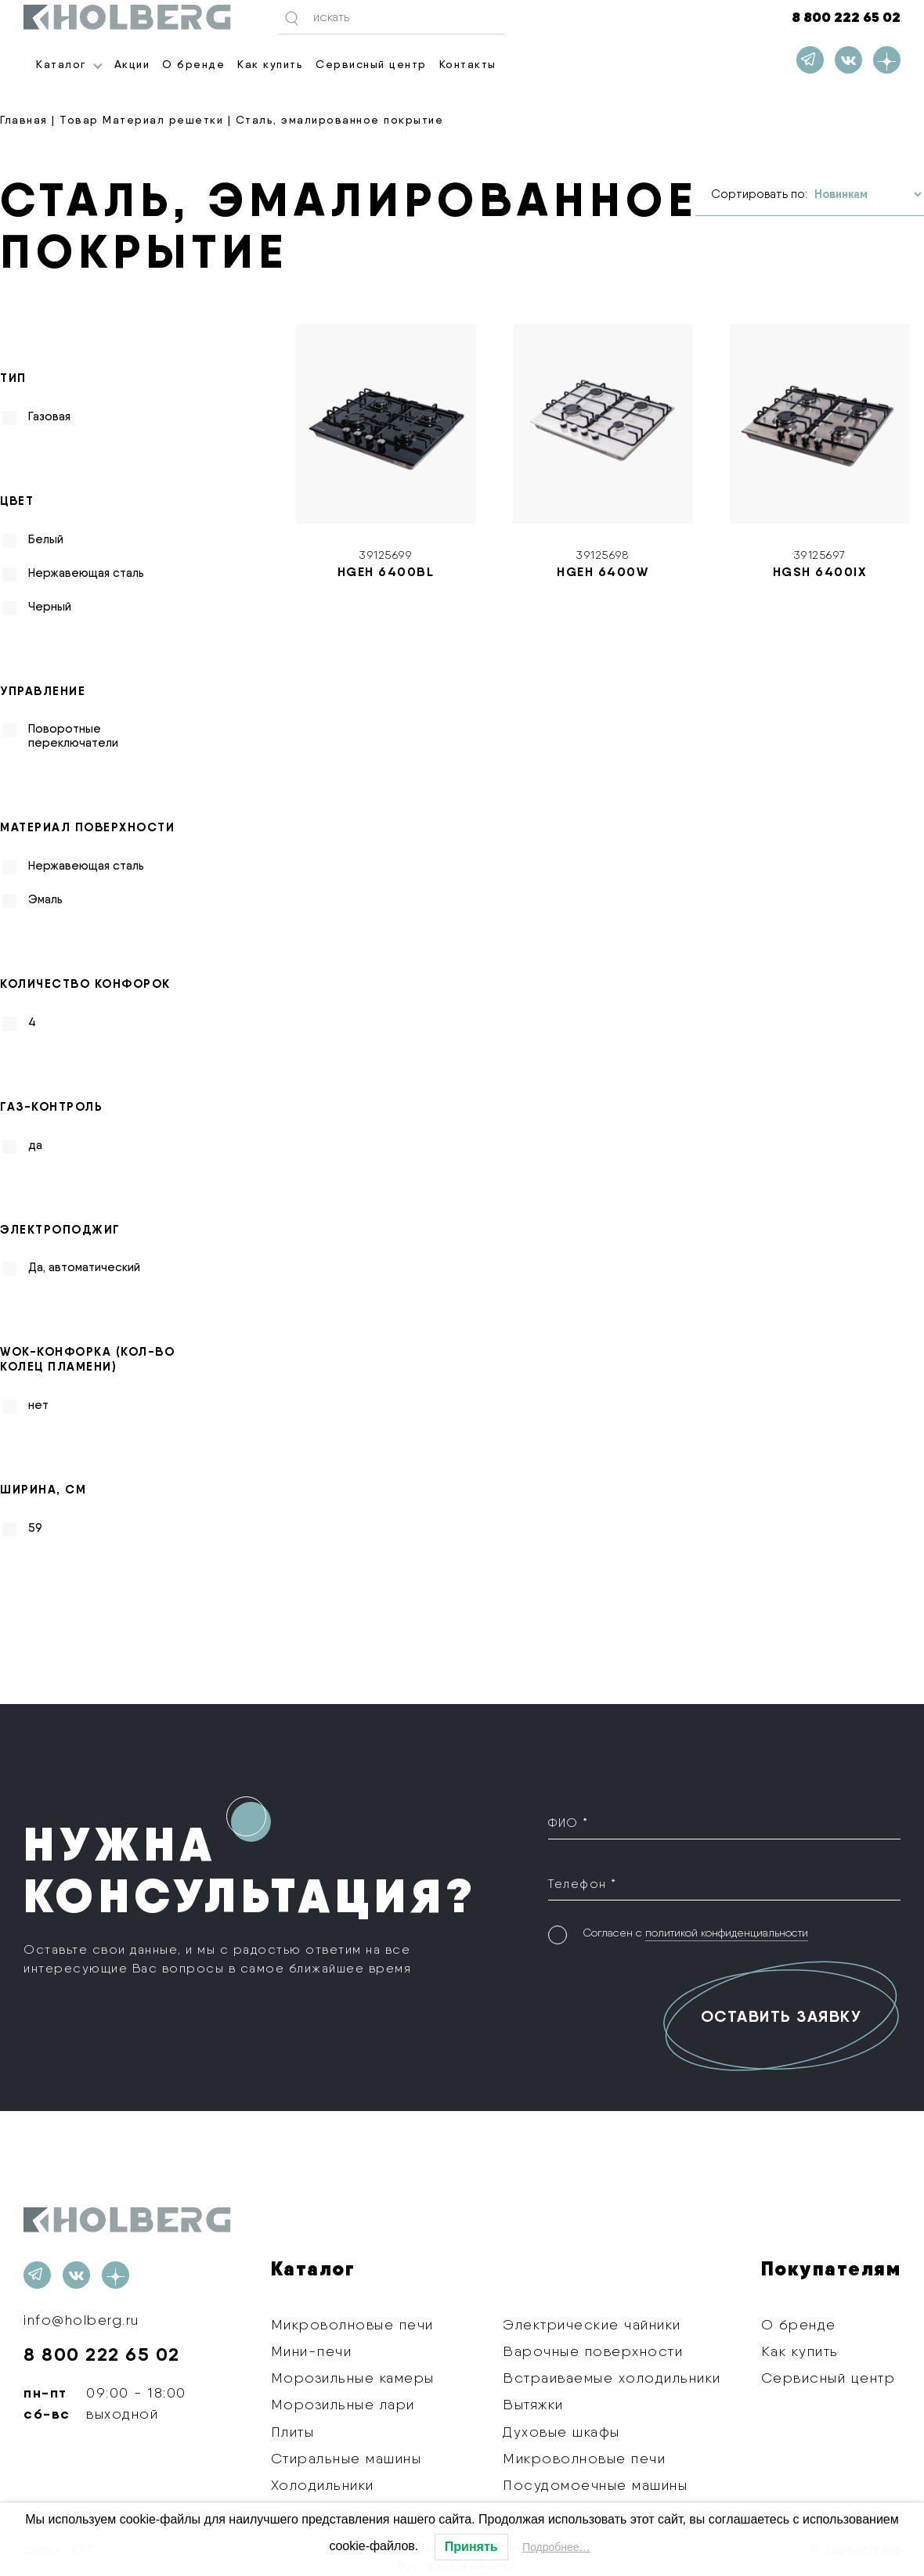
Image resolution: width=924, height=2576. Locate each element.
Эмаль (45, 899)
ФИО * (568, 1822)
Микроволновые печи (352, 2324)
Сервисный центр (371, 64)
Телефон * (582, 1883)
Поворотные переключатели (73, 736)
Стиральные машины (346, 2458)
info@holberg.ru (81, 2319)
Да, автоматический (84, 1267)
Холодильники (322, 2485)
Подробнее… (556, 2547)
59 (35, 1528)
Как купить (270, 64)
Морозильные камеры (353, 2377)
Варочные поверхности (593, 2351)
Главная (24, 119)
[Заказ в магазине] (867, 194)
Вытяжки (533, 2404)
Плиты (293, 2431)
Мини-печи (311, 2351)
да (35, 1145)
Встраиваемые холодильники (612, 2377)
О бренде (193, 64)
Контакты (467, 64)
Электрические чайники (592, 2324)
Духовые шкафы (561, 2431)
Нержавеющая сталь (86, 573)
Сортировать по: (759, 194)
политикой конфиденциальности (726, 1932)
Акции (132, 64)
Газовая (49, 416)
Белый (45, 539)
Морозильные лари (343, 2404)
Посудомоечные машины (595, 2485)
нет (38, 1405)
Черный (49, 607)
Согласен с (695, 1933)
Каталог (61, 64)
